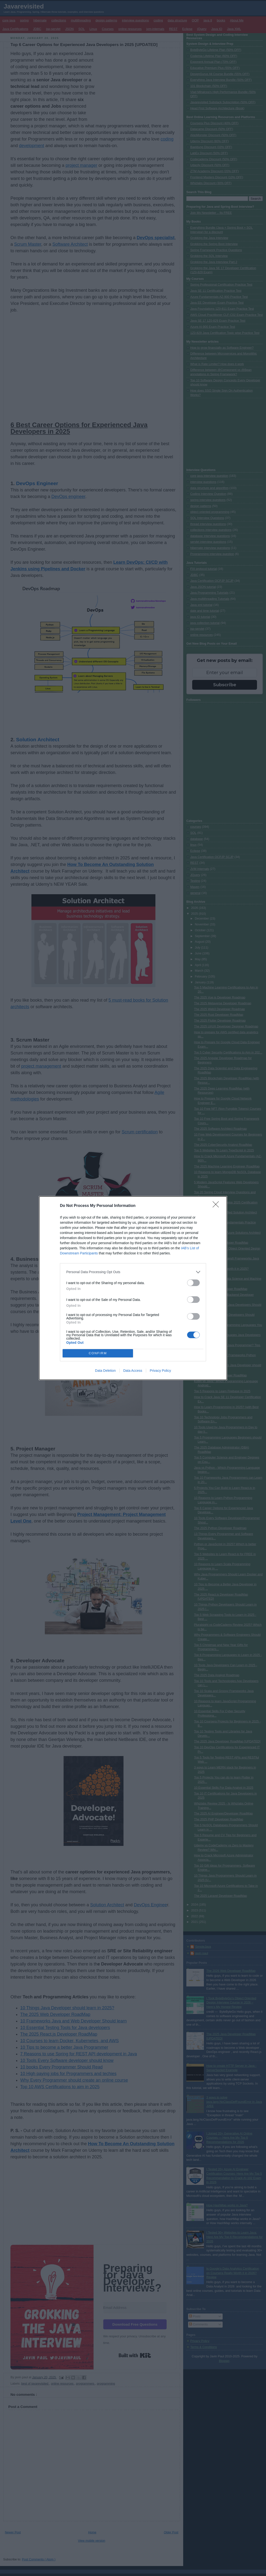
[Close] (217, 1206)
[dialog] (133, 1288)
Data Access (132, 1371)
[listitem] (133, 1272)
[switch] (193, 1282)
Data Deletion (105, 1371)
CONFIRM (98, 1353)
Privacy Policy (160, 1371)
